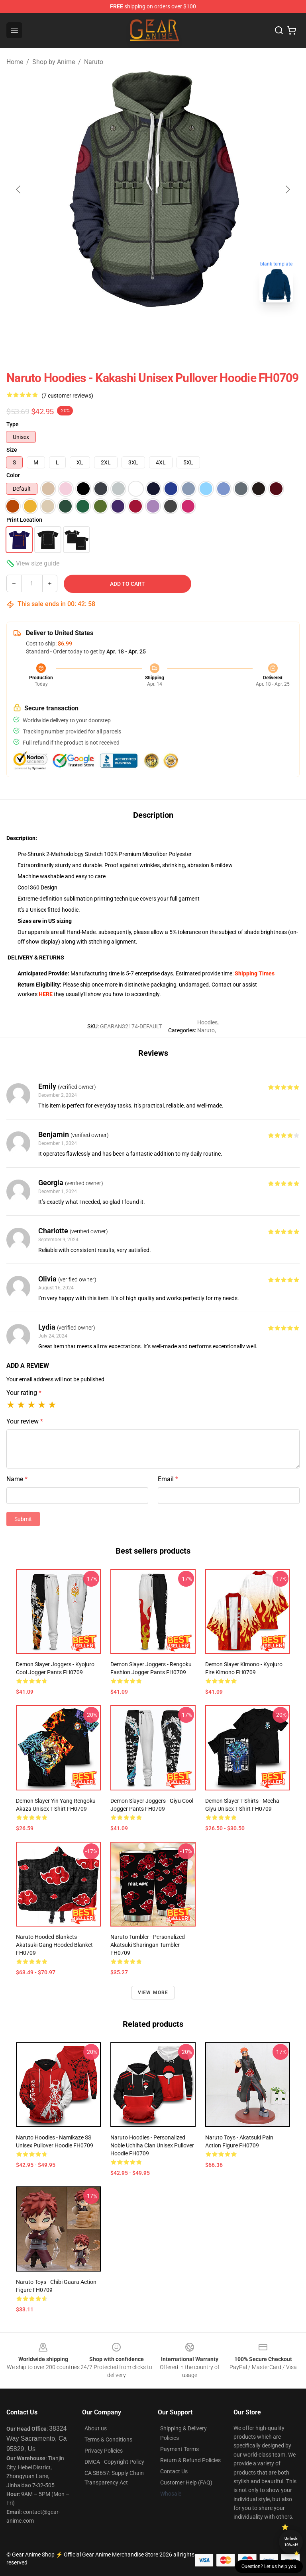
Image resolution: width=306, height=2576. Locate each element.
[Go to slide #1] (111, 326)
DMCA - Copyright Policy (114, 2462)
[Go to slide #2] (153, 326)
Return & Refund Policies (190, 2460)
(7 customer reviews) (67, 395)
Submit (23, 1519)
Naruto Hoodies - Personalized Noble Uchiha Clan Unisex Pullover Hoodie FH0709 (152, 2145)
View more (153, 1992)
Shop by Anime (53, 62)
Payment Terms (179, 2449)
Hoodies (207, 1022)
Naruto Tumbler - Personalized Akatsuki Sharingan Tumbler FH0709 (147, 1945)
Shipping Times (255, 973)
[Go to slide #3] (194, 326)
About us (95, 2428)
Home (14, 62)
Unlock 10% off (291, 2541)
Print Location (24, 520)
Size (11, 450)
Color (13, 475)
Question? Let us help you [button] (268, 2566)
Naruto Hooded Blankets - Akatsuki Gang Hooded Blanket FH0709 (54, 1945)
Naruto (93, 62)
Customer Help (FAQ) (186, 2482)
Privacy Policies (103, 2450)
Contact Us (174, 2471)
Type (12, 424)
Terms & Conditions (108, 2439)
